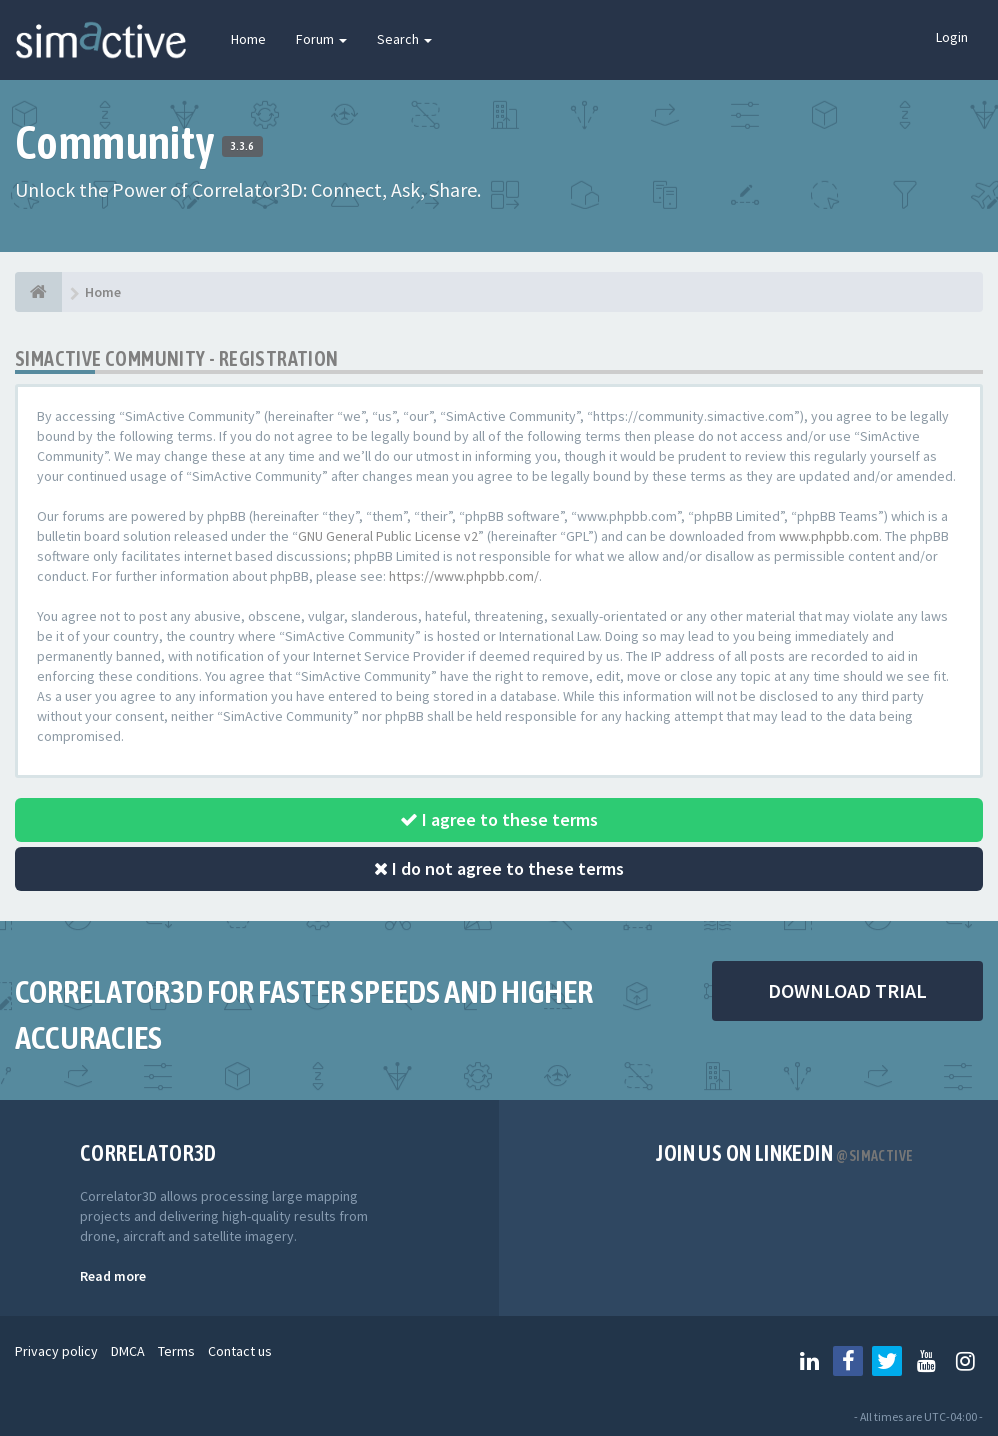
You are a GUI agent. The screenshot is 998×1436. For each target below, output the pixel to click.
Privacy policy (56, 1351)
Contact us (240, 1351)
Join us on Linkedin (784, 1153)
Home (248, 39)
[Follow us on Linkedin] (809, 1361)
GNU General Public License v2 (388, 536)
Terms (176, 1351)
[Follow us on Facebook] (848, 1361)
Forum (321, 39)
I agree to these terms (499, 819)
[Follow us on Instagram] (965, 1361)
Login (952, 37)
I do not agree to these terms (499, 868)
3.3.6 (242, 146)
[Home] (38, 292)
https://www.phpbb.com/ (464, 576)
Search (404, 39)
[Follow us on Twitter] (887, 1361)
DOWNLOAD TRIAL (847, 990)
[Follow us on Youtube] (926, 1361)
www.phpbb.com (829, 536)
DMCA (128, 1351)
